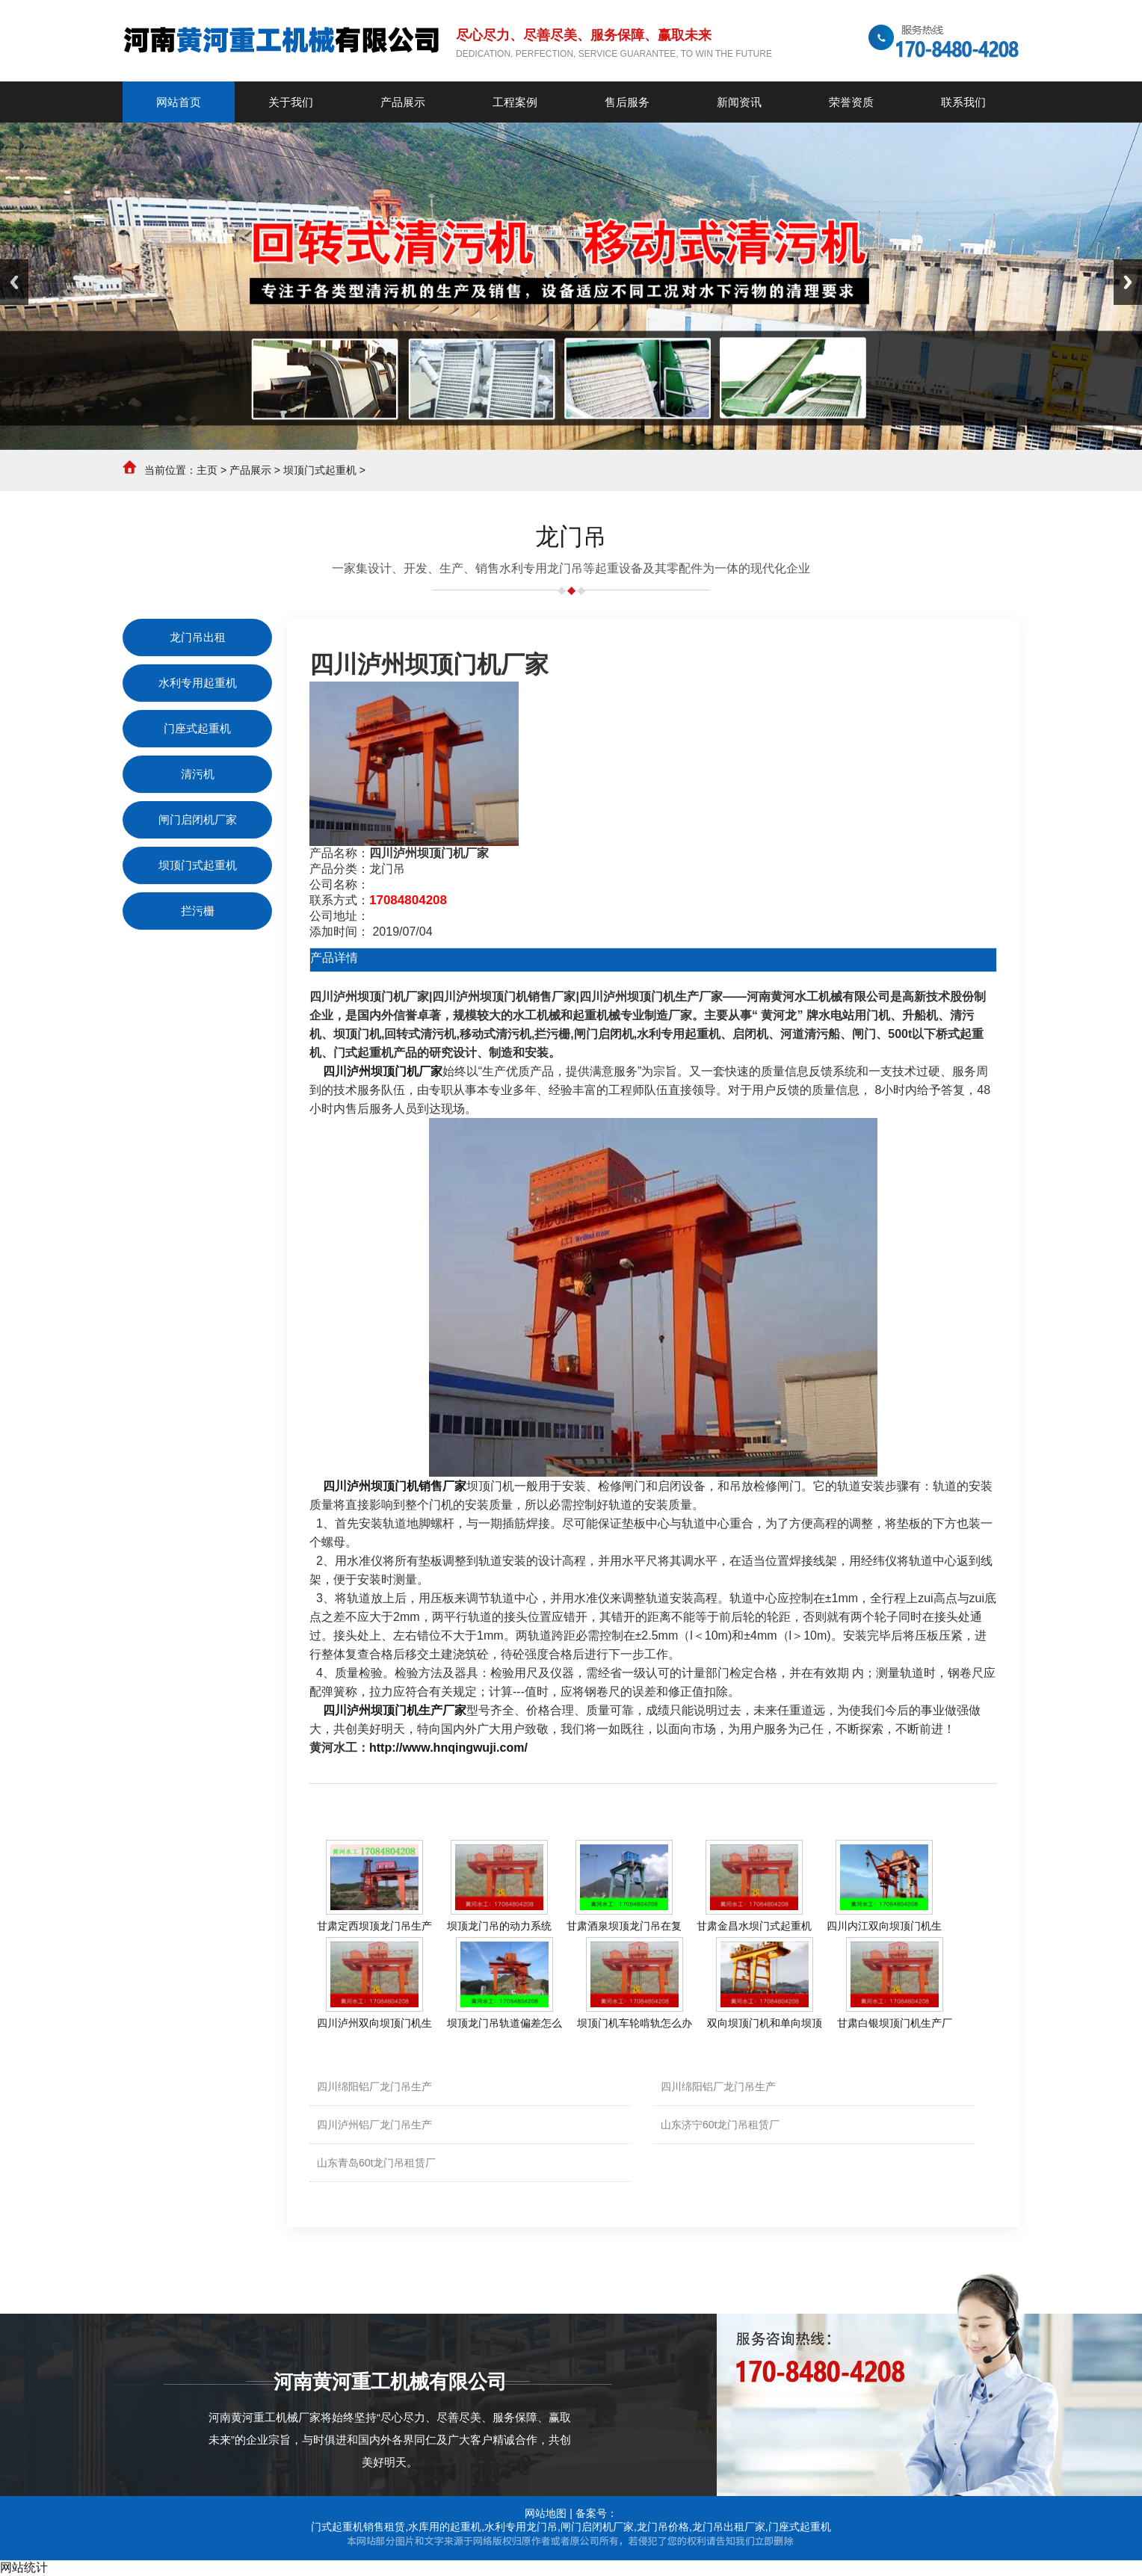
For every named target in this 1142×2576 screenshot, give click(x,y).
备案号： (596, 2513)
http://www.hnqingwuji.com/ (448, 1747)
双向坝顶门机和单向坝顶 (764, 2023)
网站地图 (546, 2513)
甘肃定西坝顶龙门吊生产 (374, 1926)
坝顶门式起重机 (320, 470)
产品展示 (250, 470)
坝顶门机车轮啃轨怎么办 (634, 2023)
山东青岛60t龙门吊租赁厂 (376, 2163)
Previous (14, 282)
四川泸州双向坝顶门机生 (374, 2023)
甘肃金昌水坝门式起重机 (754, 1926)
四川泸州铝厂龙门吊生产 (374, 2125)
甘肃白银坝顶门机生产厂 (894, 2023)
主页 (207, 470)
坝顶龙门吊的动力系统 (499, 1926)
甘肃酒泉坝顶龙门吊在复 (624, 1926)
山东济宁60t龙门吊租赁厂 (720, 2125)
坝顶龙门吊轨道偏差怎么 (504, 2023)
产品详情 (334, 957)
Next (1128, 282)
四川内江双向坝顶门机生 (884, 1926)
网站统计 (24, 2567)
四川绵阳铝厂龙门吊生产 (374, 2086)
